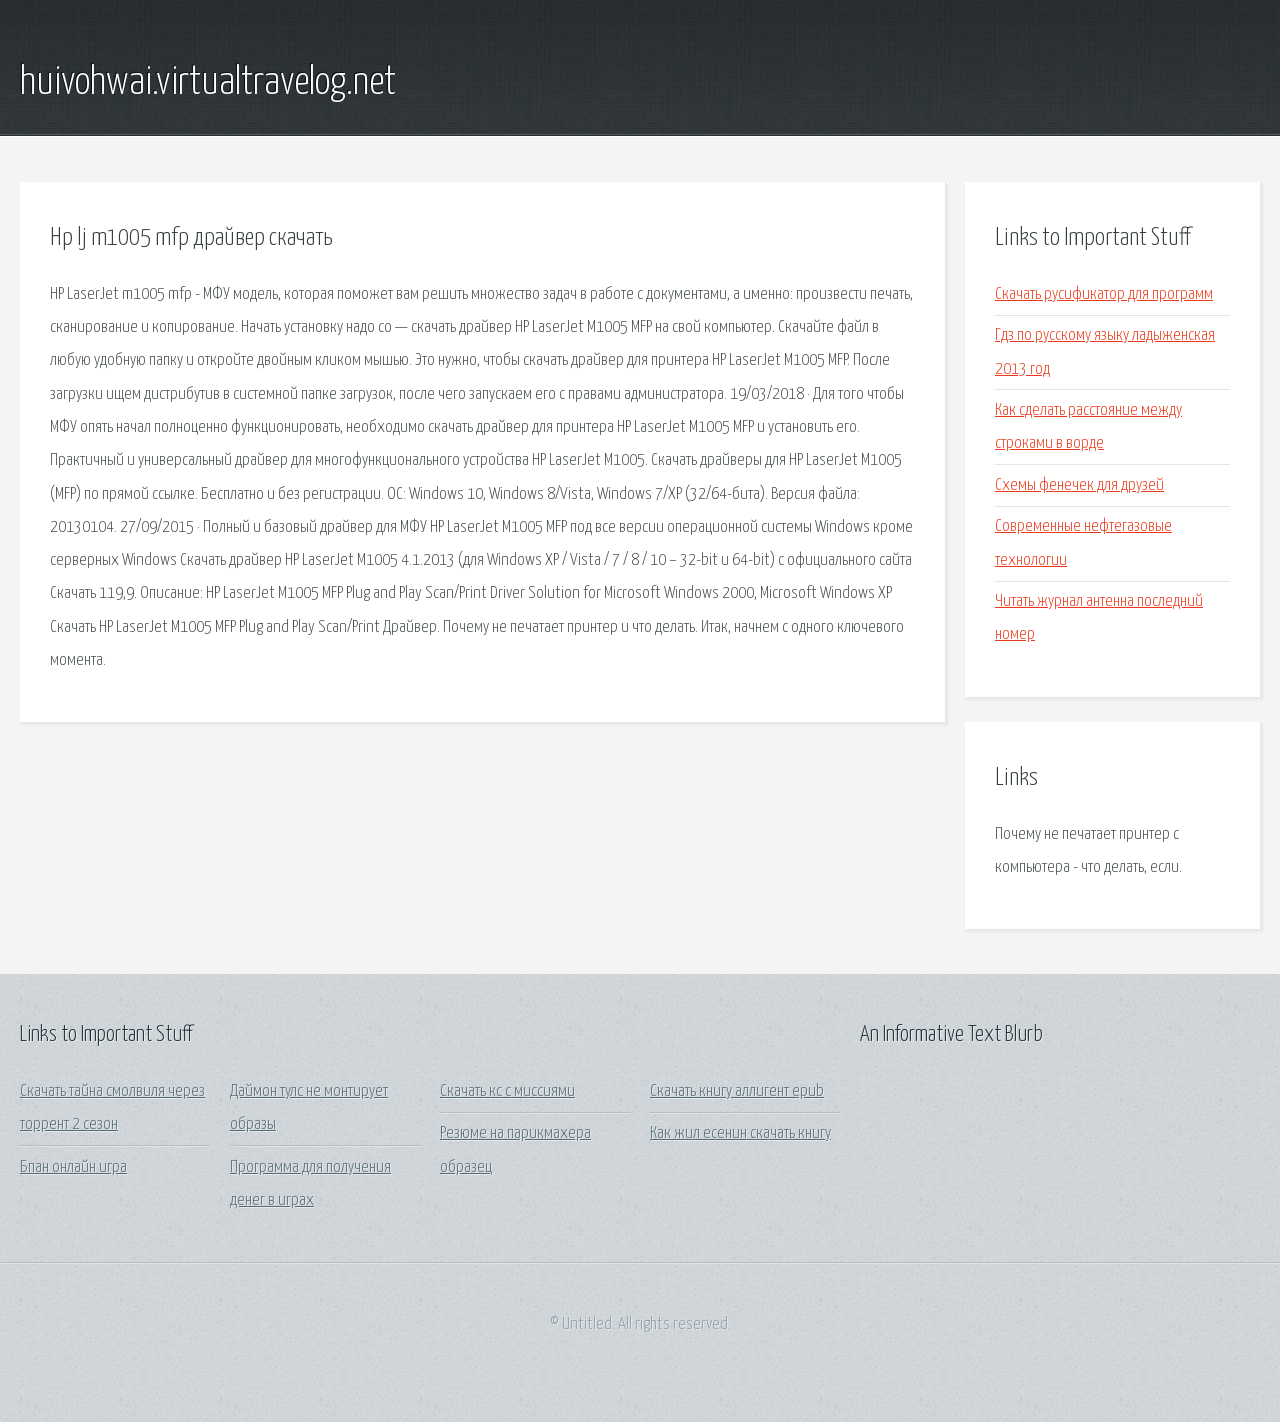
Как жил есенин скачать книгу (740, 1133)
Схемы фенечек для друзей (1079, 485)
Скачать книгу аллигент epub (737, 1091)
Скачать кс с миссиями (507, 1091)
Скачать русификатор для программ (1104, 294)
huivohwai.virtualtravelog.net (208, 83)
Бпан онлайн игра (73, 1167)
